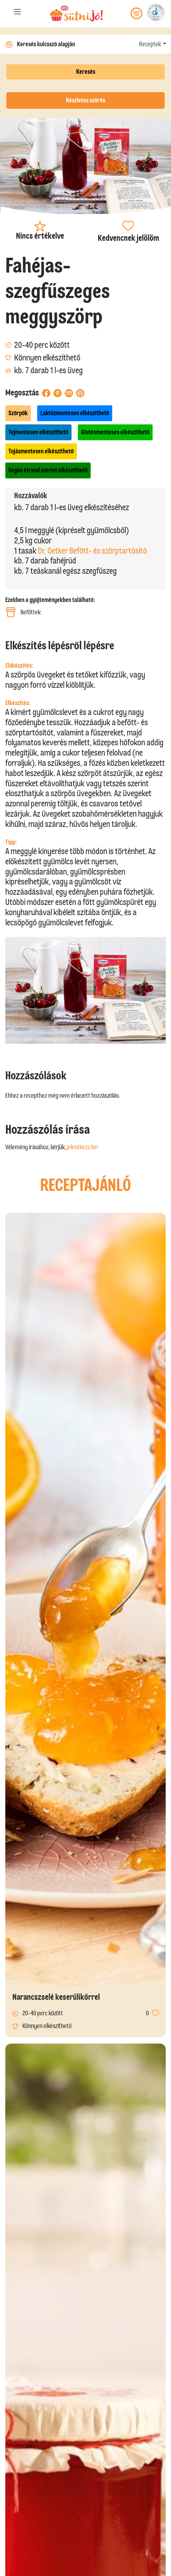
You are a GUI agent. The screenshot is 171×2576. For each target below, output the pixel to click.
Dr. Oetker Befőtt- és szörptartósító (92, 550)
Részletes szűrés (85, 100)
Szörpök (18, 413)
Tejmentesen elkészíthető (38, 432)
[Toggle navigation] (17, 13)
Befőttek (23, 612)
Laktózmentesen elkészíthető (74, 413)
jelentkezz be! (82, 1147)
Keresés (85, 72)
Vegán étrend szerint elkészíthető (47, 470)
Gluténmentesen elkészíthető (115, 432)
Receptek (150, 44)
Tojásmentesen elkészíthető (41, 451)
